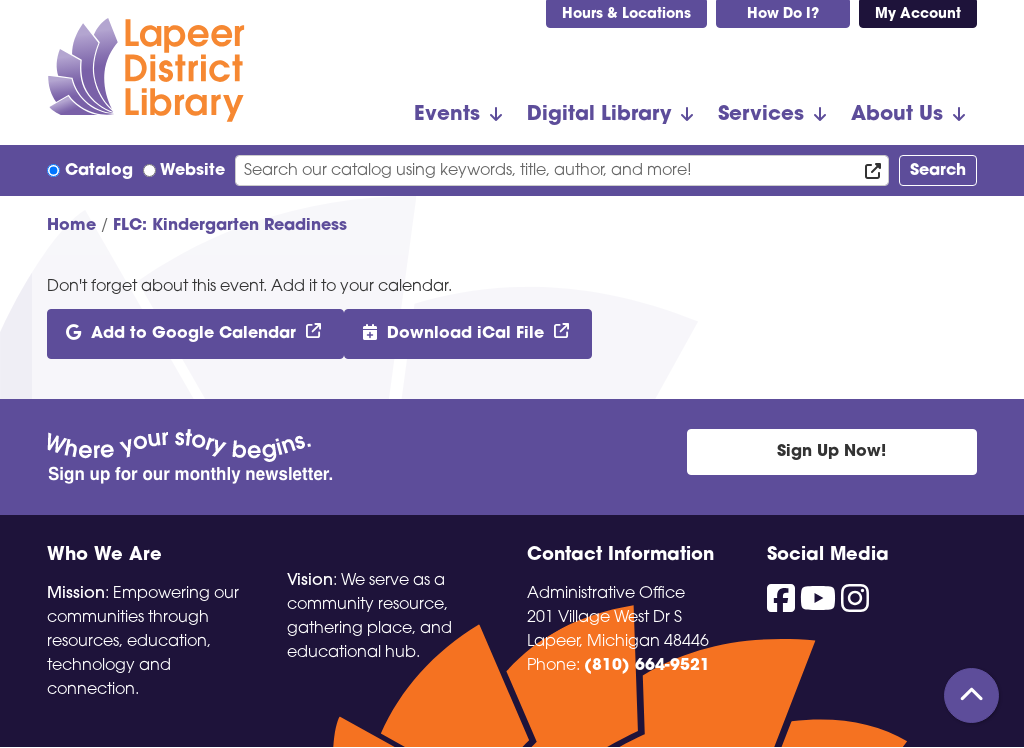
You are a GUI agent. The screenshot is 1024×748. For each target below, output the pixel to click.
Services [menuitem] (761, 115)
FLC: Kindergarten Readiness (230, 226)
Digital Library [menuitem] (599, 115)
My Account (918, 14)
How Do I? (783, 14)
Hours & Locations (626, 14)
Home (71, 226)
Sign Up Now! (831, 452)
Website (192, 171)
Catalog (99, 171)
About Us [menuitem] (897, 115)
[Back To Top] (971, 695)
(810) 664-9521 (647, 666)
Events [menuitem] (447, 115)
